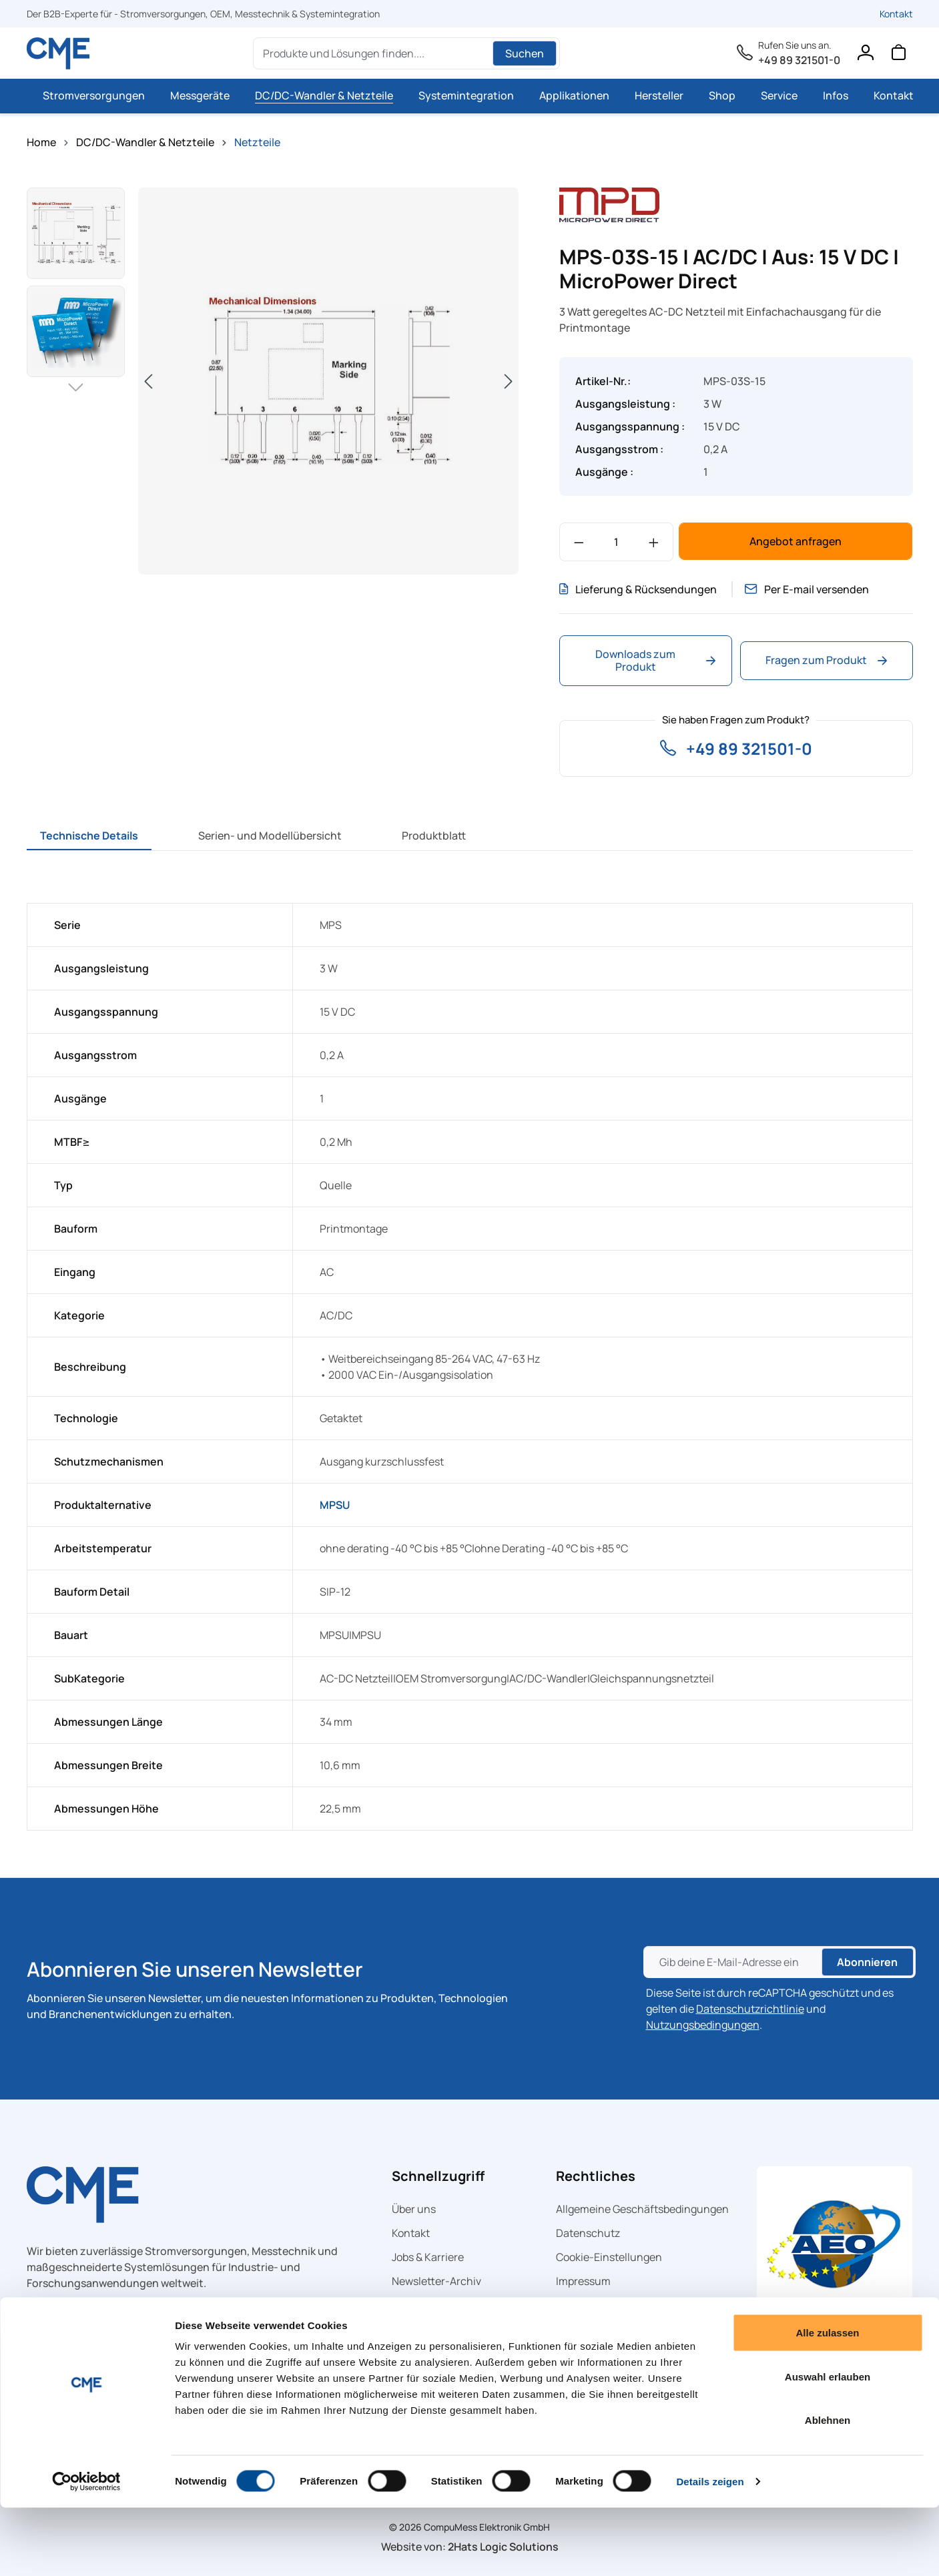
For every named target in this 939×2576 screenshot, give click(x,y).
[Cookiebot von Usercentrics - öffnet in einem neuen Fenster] (86, 2550)
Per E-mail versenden (811, 589)
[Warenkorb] (898, 55)
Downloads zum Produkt (655, 660)
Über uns (414, 2209)
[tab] (89, 835)
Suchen (524, 53)
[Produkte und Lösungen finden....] (374, 53)
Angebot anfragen (795, 541)
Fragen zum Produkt (826, 660)
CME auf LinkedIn (434, 2305)
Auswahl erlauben (827, 2445)
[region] (273, 381)
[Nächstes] (509, 380)
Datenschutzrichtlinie (750, 2008)
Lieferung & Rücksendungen (638, 589)
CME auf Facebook (436, 2329)
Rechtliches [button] (595, 2176)
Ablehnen (827, 2488)
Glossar (574, 2305)
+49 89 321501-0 (799, 60)
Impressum (583, 2281)
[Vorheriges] (148, 380)
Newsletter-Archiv (436, 2281)
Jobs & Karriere (428, 2257)
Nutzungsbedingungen (702, 2024)
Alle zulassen (827, 2400)
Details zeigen (709, 2549)
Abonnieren (866, 1962)
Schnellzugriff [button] (438, 2176)
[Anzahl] (616, 542)
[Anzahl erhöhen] (654, 542)
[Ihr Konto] (865, 55)
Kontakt (896, 13)
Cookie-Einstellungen (609, 2257)
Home (41, 142)
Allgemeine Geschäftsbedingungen (642, 2209)
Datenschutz (588, 2233)
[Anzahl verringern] (579, 542)
